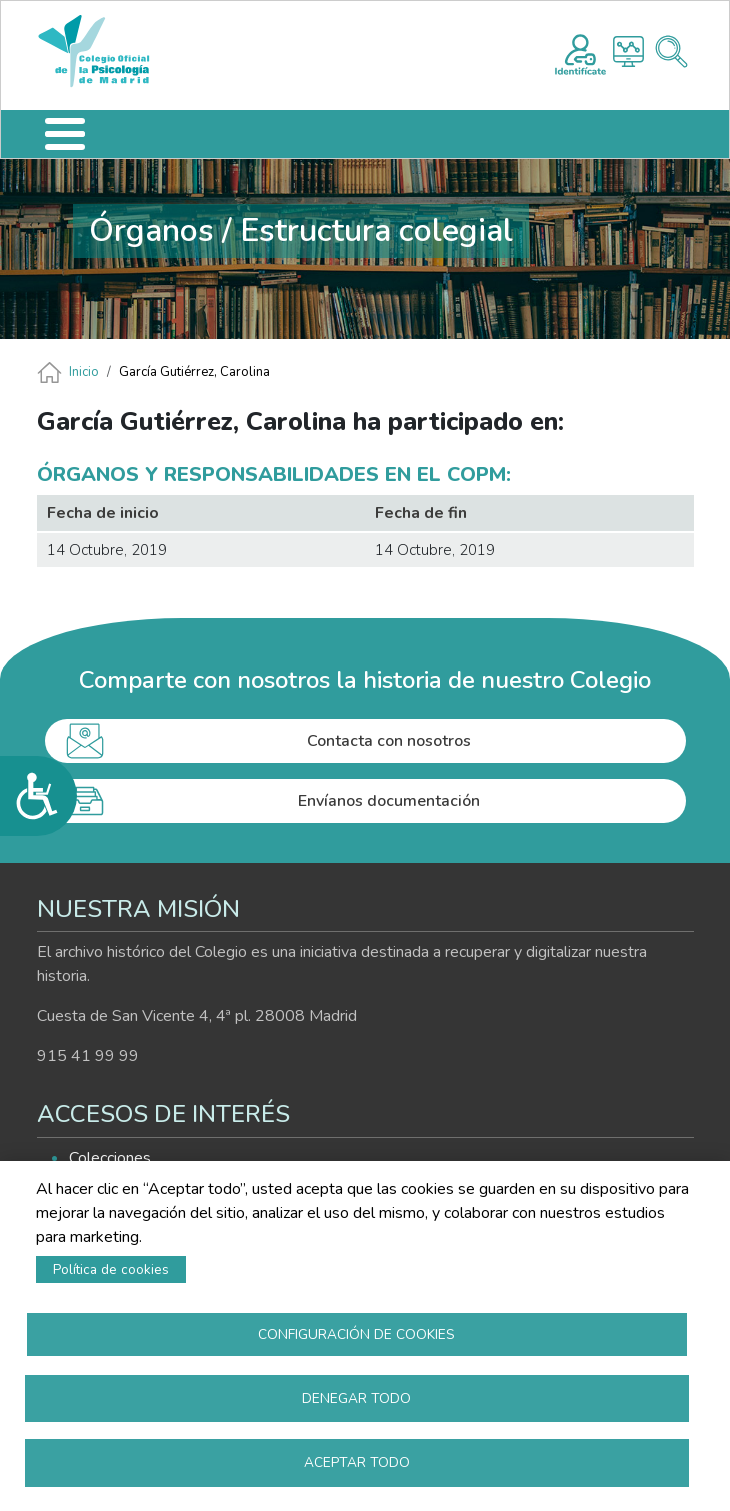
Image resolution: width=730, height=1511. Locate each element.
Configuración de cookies (356, 1331)
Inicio (84, 372)
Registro (580, 52)
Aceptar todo (357, 1461)
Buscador (671, 51)
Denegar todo (356, 1396)
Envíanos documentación (389, 801)
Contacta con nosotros (389, 741)
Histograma (628, 51)
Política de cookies (111, 1266)
